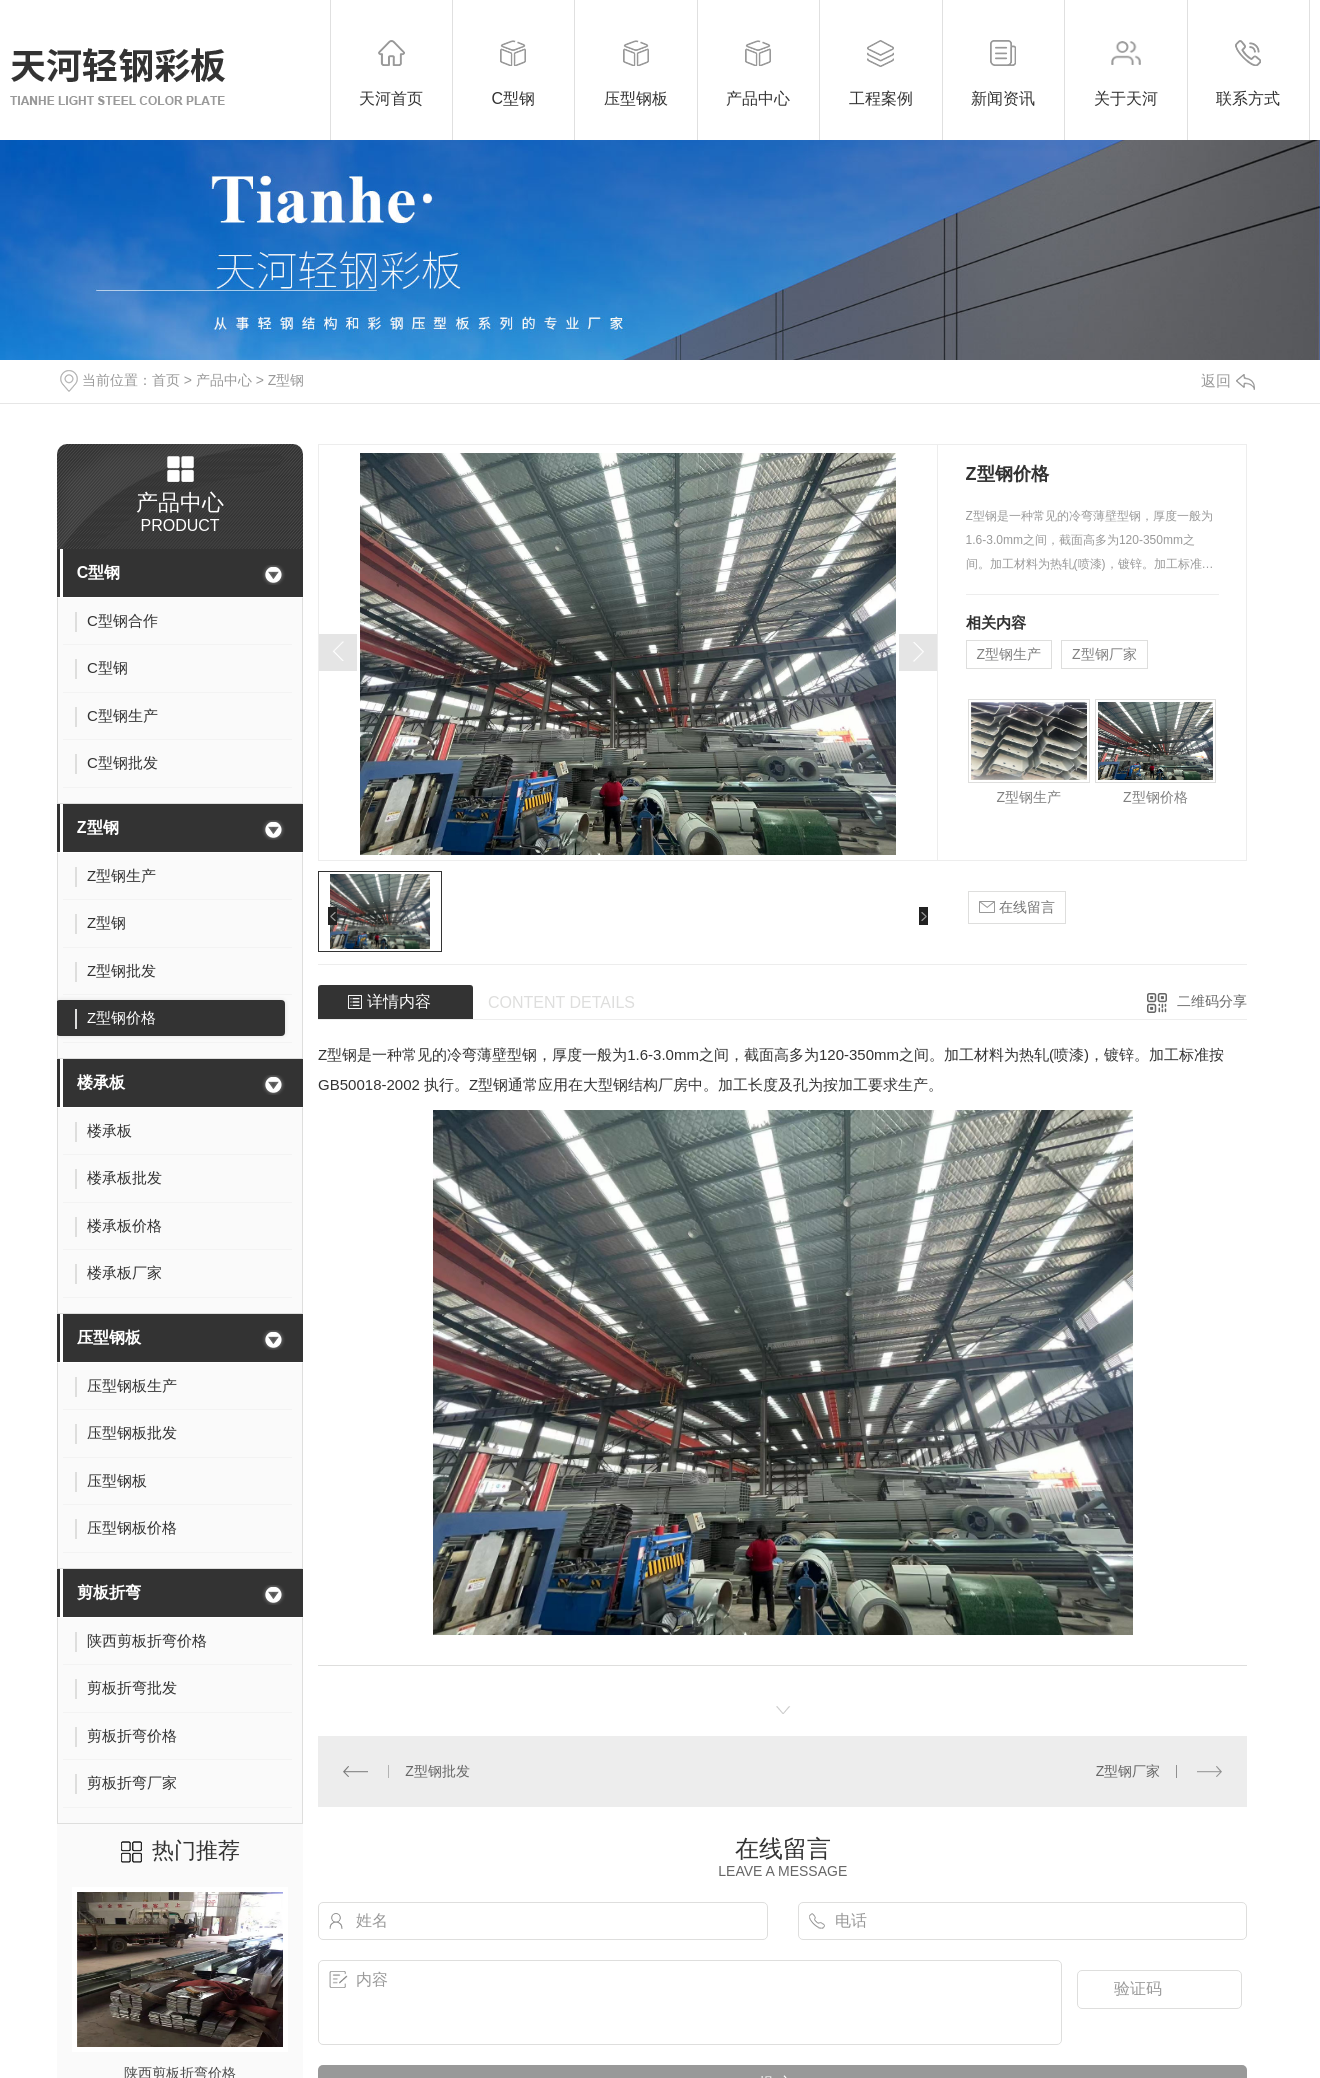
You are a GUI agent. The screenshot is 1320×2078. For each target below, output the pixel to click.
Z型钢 (286, 380)
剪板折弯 (109, 1592)
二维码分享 (1212, 1001)
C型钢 (99, 572)
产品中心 (224, 380)
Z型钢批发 (437, 1771)
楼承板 (101, 1082)
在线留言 (1017, 907)
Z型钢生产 (1009, 654)
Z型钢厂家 (1104, 654)
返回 (1228, 380)
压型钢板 (109, 1337)
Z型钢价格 (1155, 797)
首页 (166, 380)
